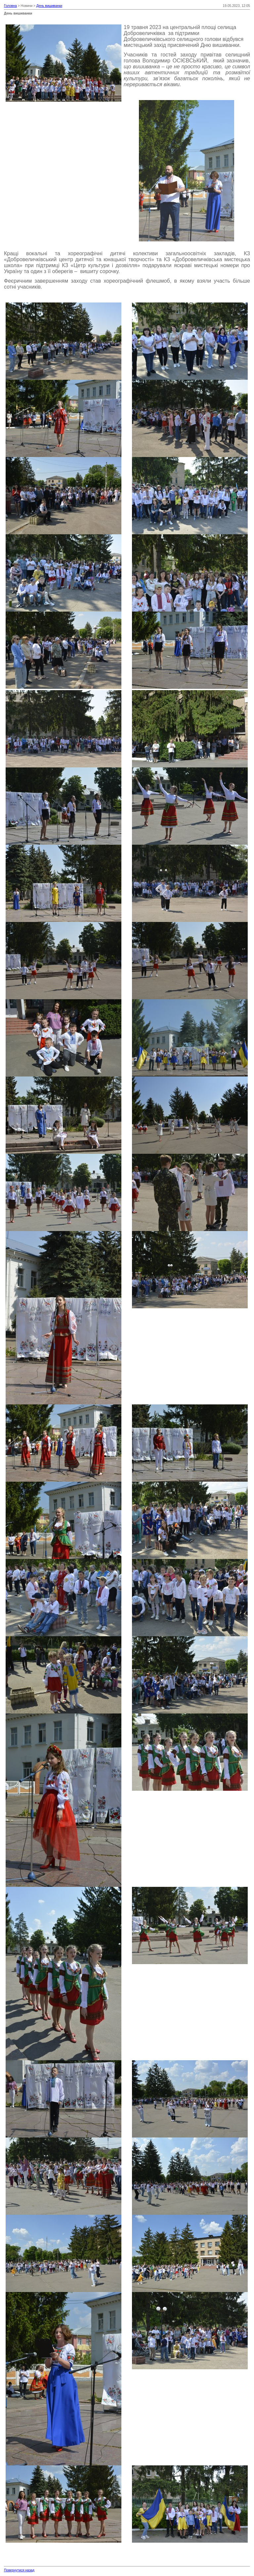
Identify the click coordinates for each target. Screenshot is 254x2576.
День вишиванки (49, 6)
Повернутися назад (19, 2570)
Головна (10, 6)
